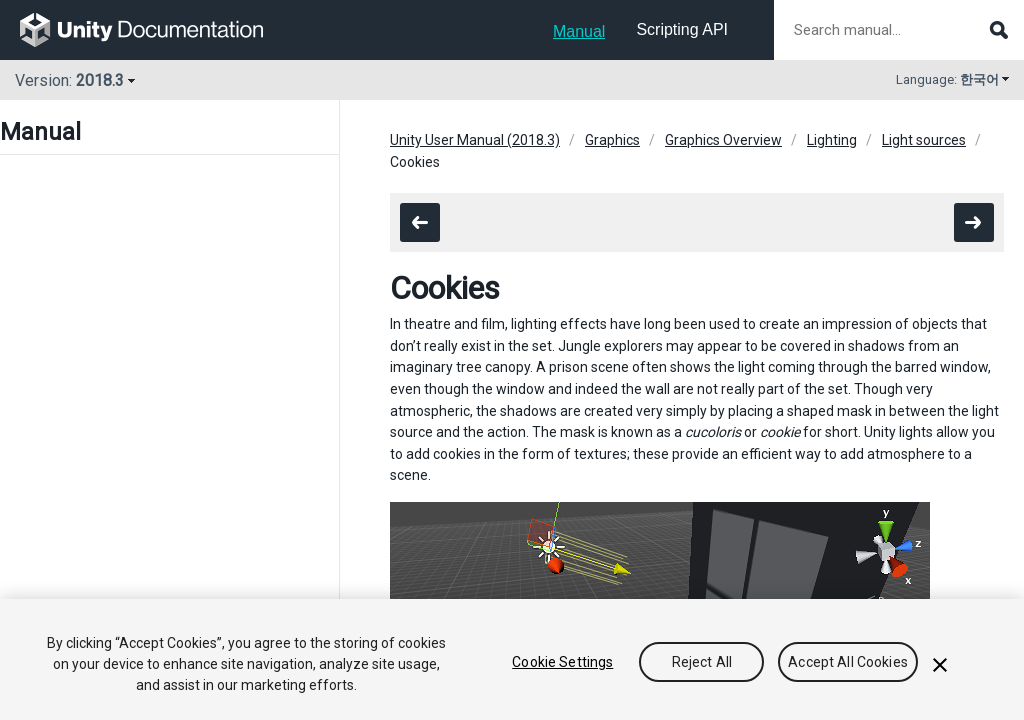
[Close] (940, 665)
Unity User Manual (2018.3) (475, 140)
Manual (579, 31)
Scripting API (682, 29)
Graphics (612, 140)
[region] (512, 659)
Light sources (924, 140)
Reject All (702, 662)
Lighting (832, 140)
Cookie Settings (562, 662)
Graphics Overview (723, 140)
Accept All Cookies (848, 662)
